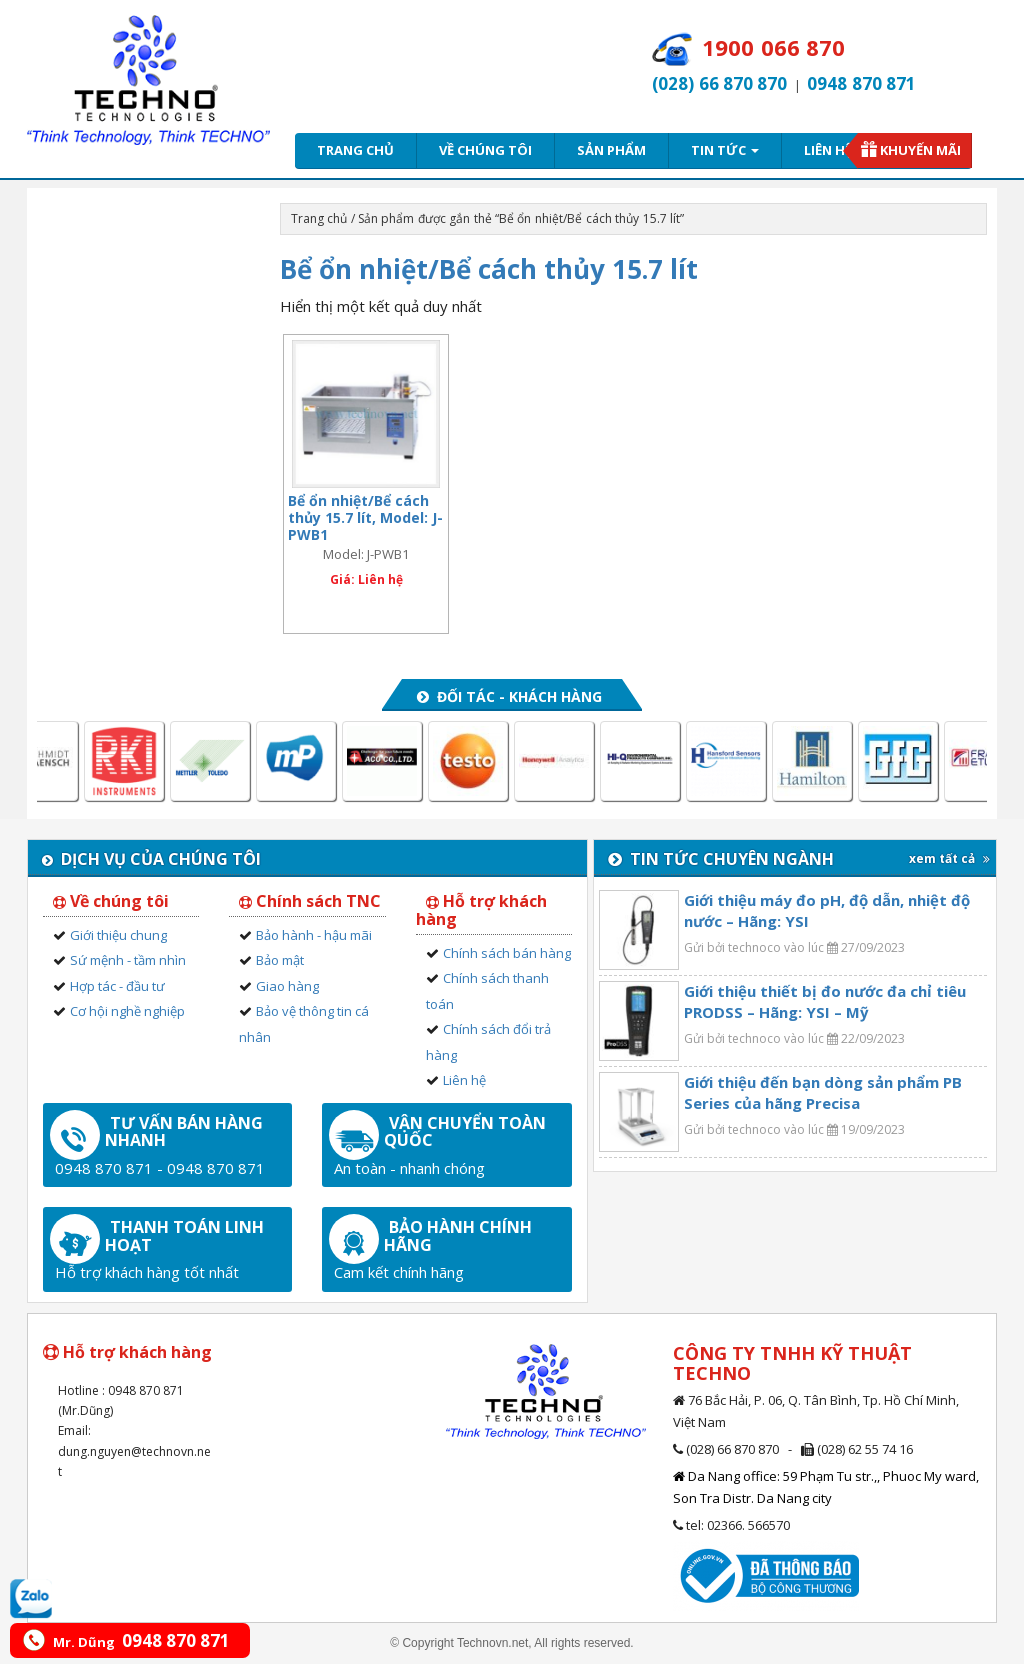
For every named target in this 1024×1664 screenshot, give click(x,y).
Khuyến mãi (920, 150)
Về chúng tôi (485, 150)
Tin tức (725, 150)
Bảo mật (280, 960)
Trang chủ (355, 150)
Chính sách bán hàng (507, 953)
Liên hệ (828, 150)
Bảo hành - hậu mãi (314, 935)
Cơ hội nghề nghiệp (127, 1011)
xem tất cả (949, 858)
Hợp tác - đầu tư (117, 986)
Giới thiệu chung (118, 935)
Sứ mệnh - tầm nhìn (128, 960)
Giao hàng (287, 986)
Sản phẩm (611, 150)
